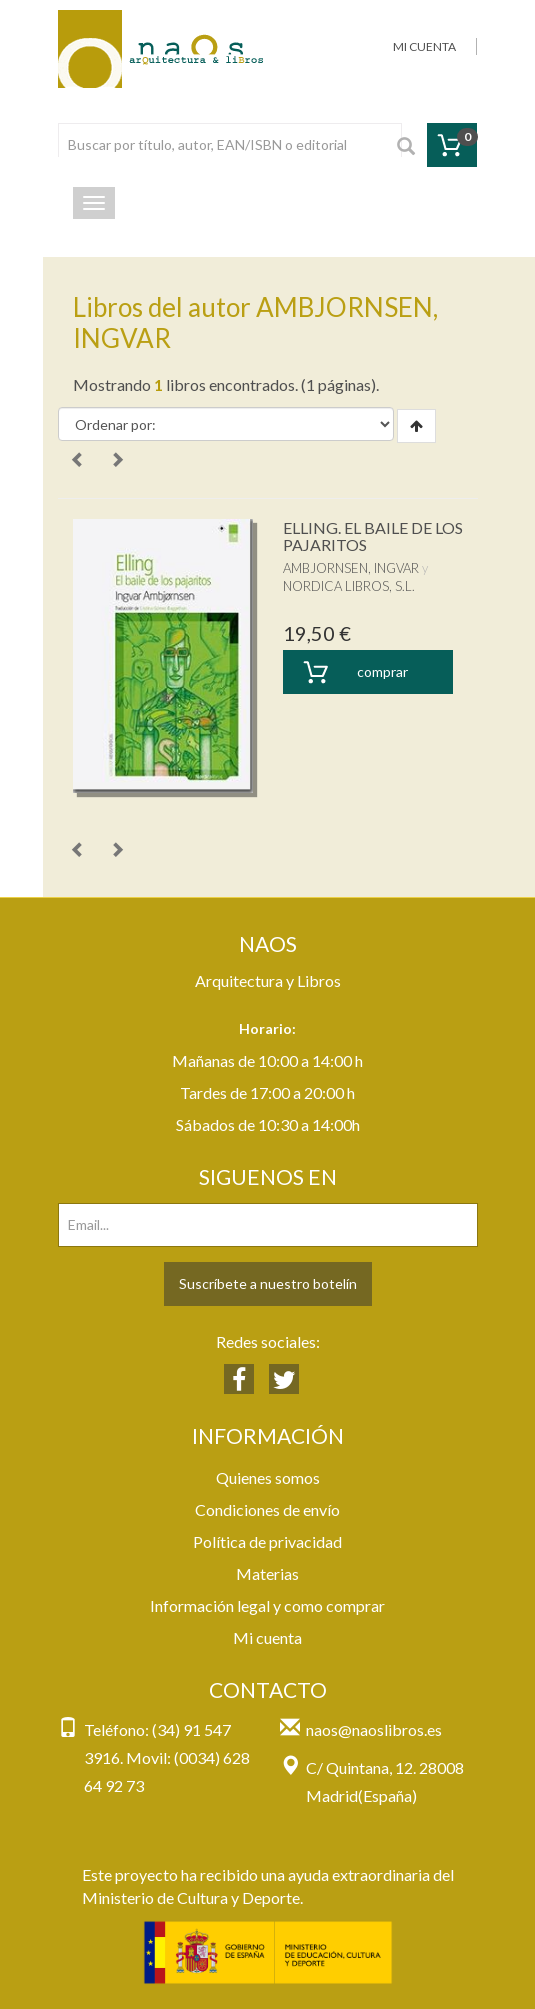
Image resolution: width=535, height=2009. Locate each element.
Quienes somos (268, 1477)
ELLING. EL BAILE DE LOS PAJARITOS (373, 536)
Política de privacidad (267, 1541)
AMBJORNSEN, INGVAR (351, 568)
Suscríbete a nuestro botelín (268, 1283)
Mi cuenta (267, 1637)
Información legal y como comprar (267, 1605)
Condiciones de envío (267, 1509)
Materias (267, 1573)
